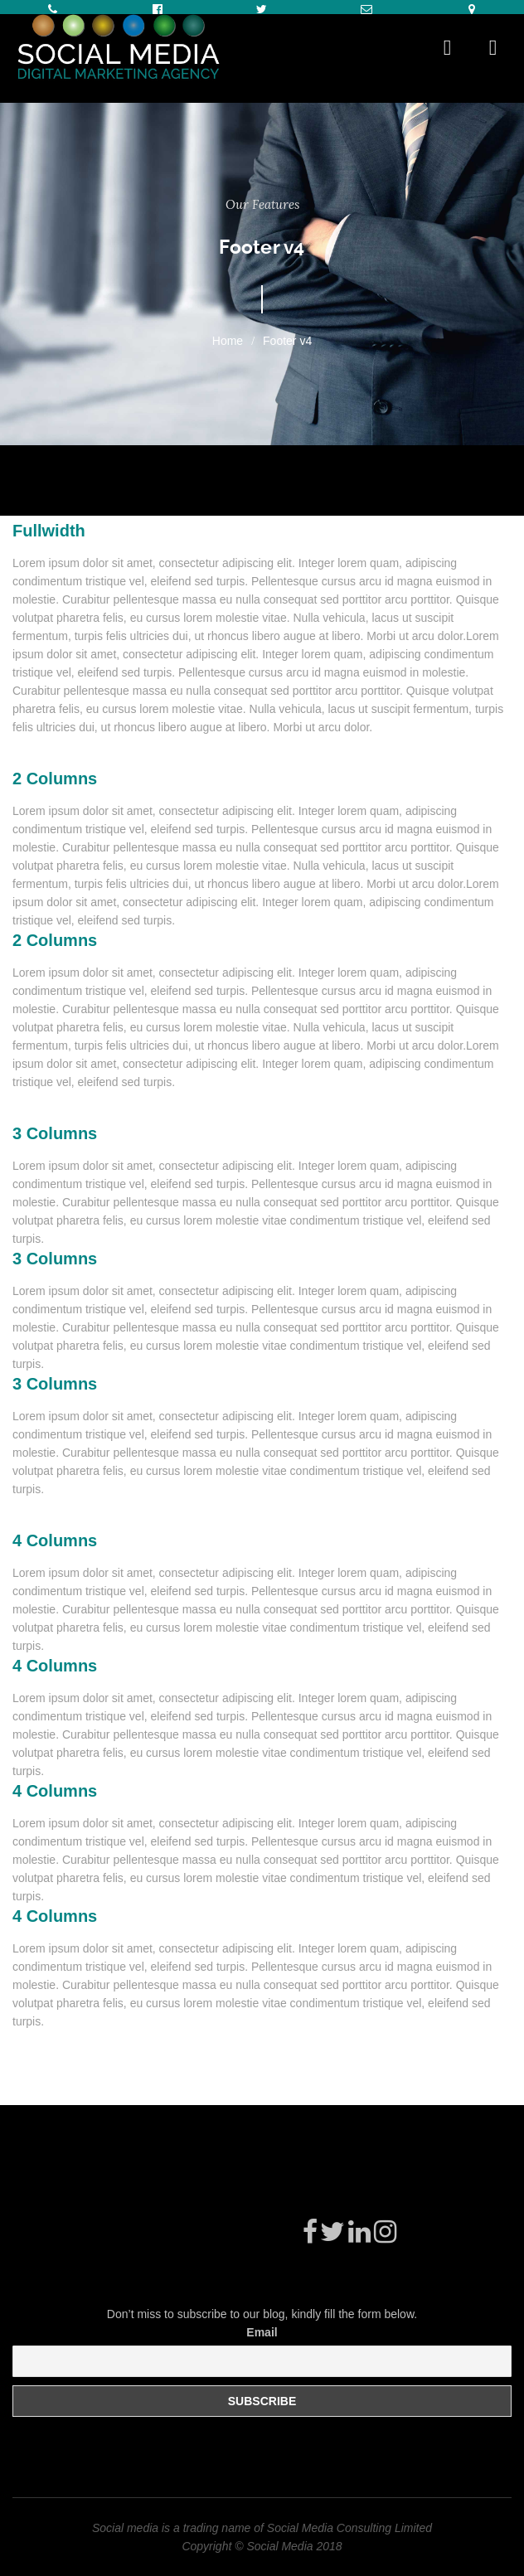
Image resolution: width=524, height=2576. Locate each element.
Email (261, 2332)
